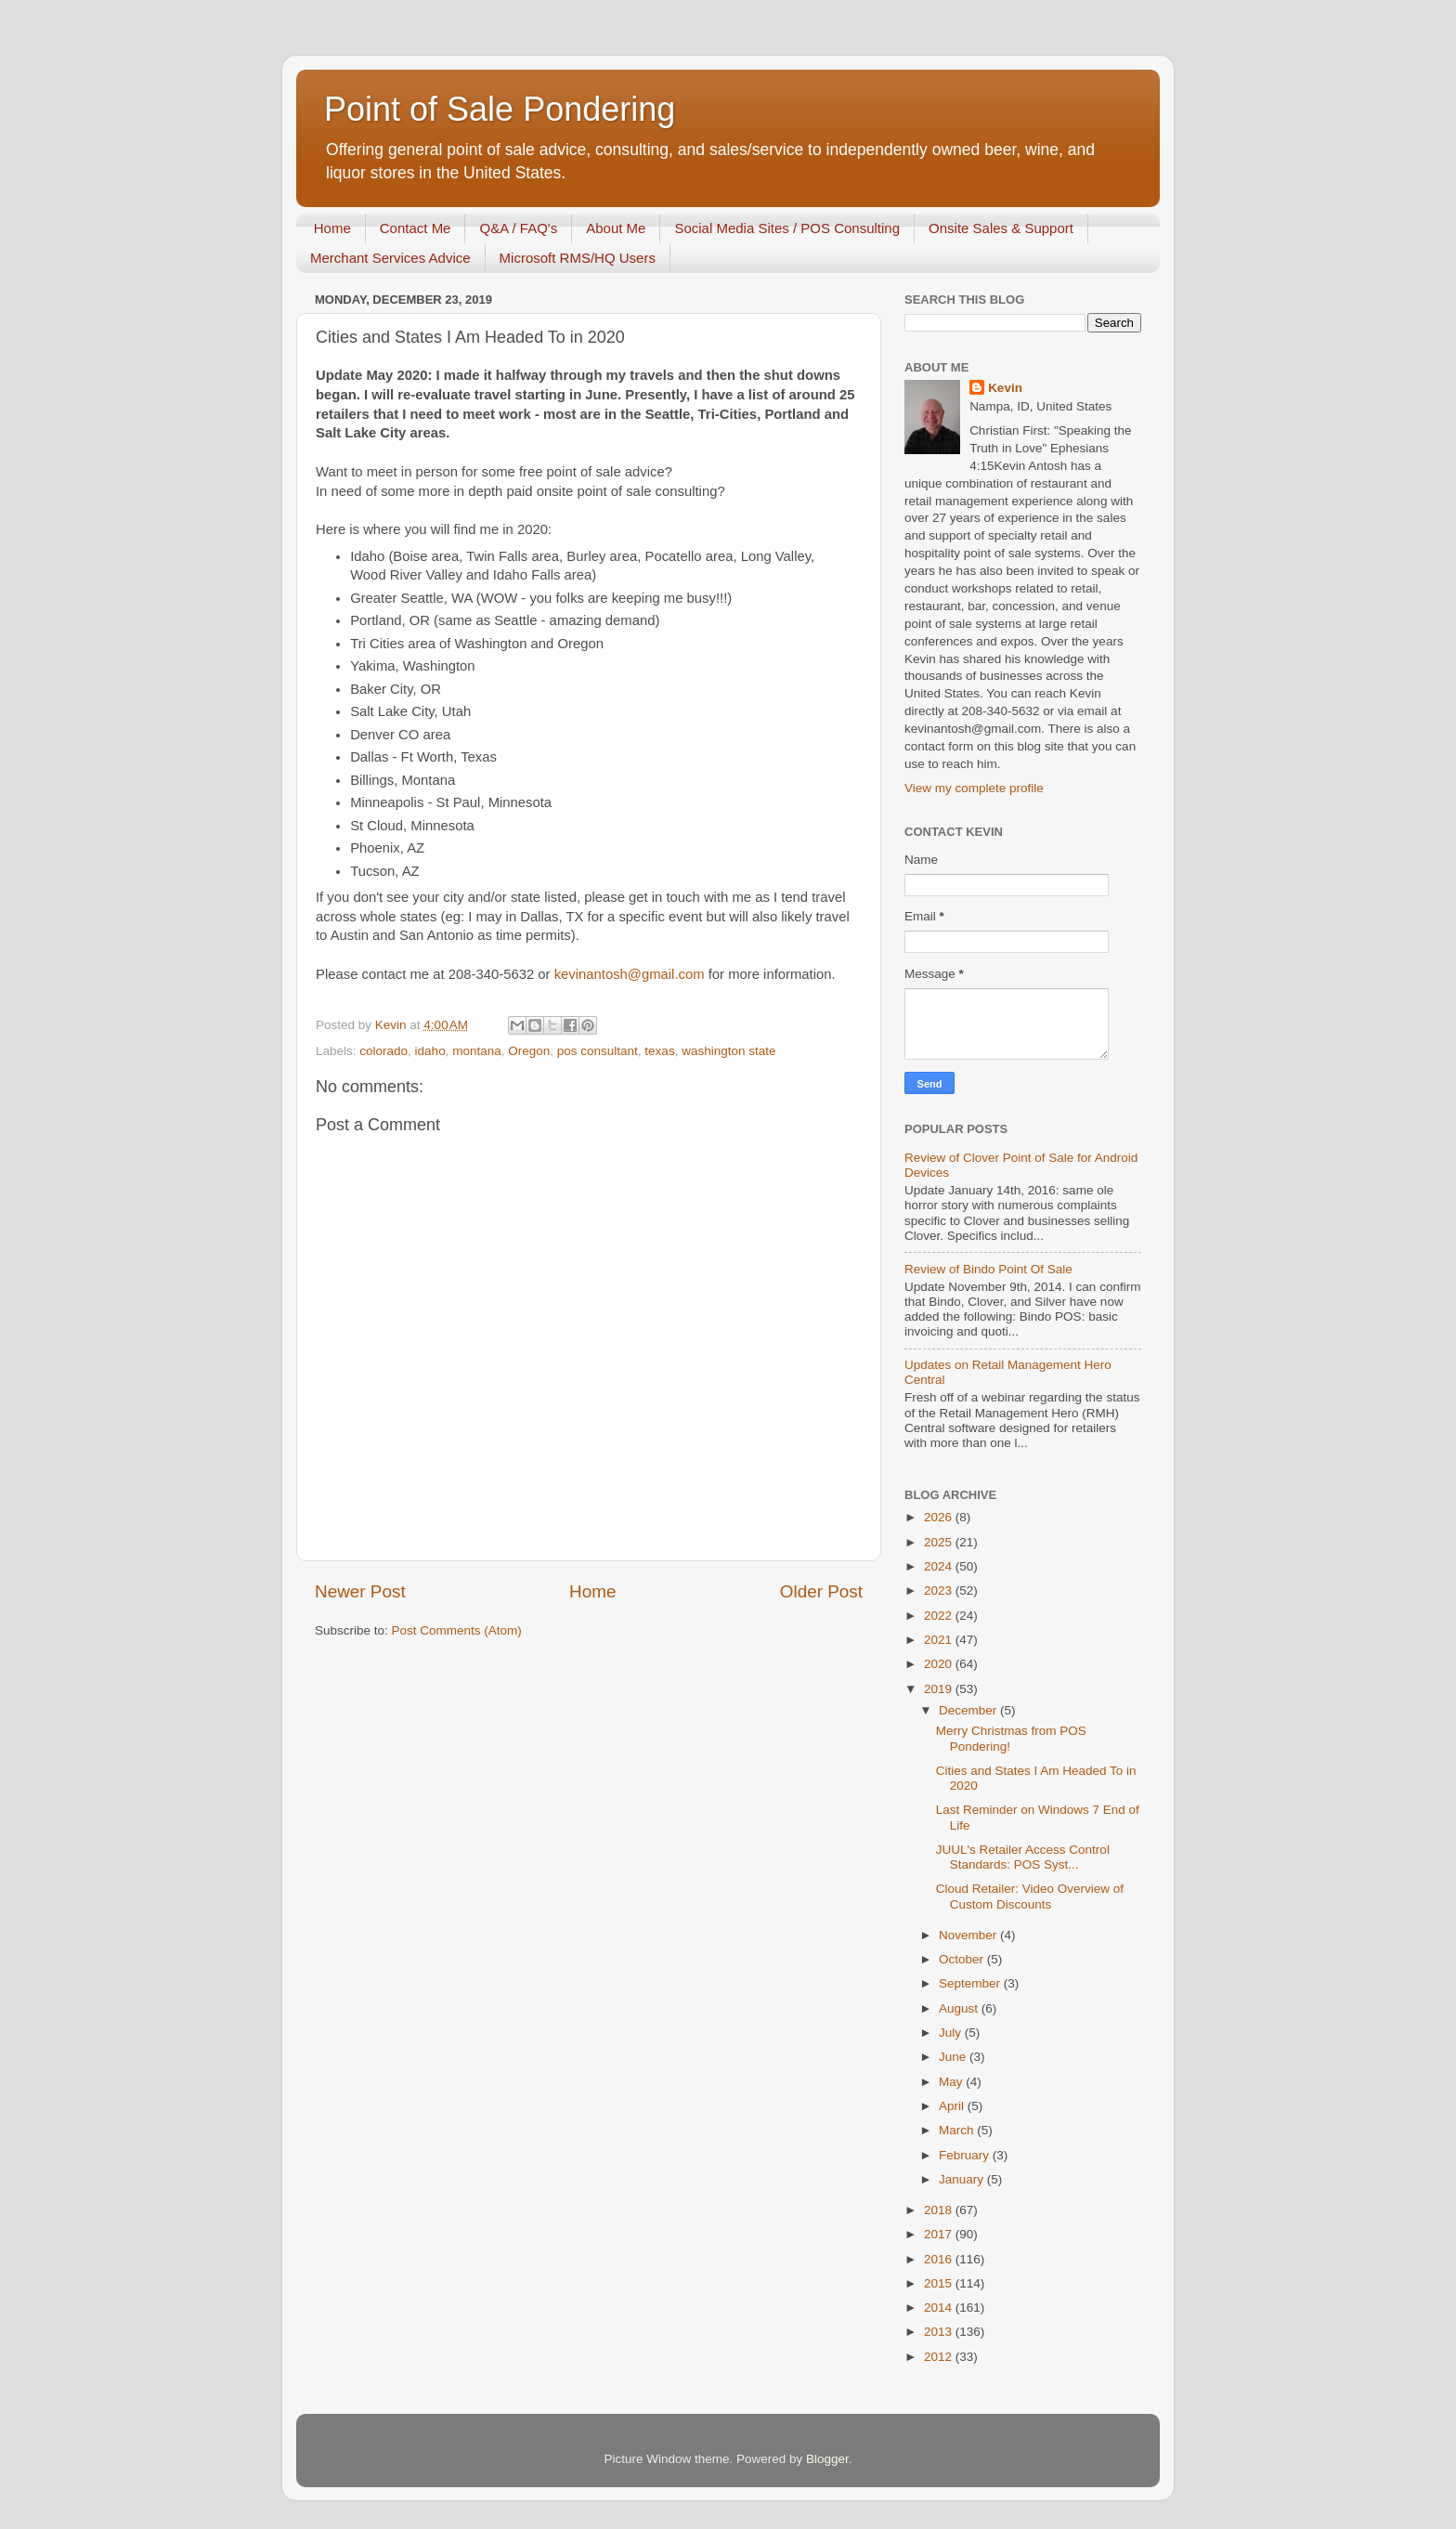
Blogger (827, 2459)
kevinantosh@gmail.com (629, 974)
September (971, 1983)
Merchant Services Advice (390, 258)
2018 (940, 2210)
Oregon (529, 1051)
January (963, 2179)
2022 (940, 1616)
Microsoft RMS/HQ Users (578, 258)
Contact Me (415, 228)
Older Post (821, 1591)
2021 (940, 1640)
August (960, 2008)
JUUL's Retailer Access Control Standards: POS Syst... (1023, 1857)
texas (659, 1051)
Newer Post (360, 1591)
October (963, 1959)
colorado (383, 1051)
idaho (430, 1051)
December (969, 1710)
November (969, 1935)
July (952, 2033)
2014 (940, 2307)
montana (476, 1051)
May (952, 2082)
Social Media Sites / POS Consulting (787, 228)
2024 (940, 1566)
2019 (940, 1689)
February (966, 2155)
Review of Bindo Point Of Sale (988, 1269)
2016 (940, 2259)
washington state (728, 1051)
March (958, 2130)
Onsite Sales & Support (1001, 228)
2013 (940, 2332)
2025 (940, 1542)
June (954, 2057)
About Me (615, 228)
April (953, 2106)
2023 (940, 1590)
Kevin (1005, 388)
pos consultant (597, 1051)
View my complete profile (974, 788)
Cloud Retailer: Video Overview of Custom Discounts (1030, 1896)
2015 (940, 2283)
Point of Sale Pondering (499, 109)
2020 (940, 1664)
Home (332, 228)
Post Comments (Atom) (457, 1630)
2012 (940, 2357)
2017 (940, 2234)
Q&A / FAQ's (518, 228)
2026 (940, 1517)
